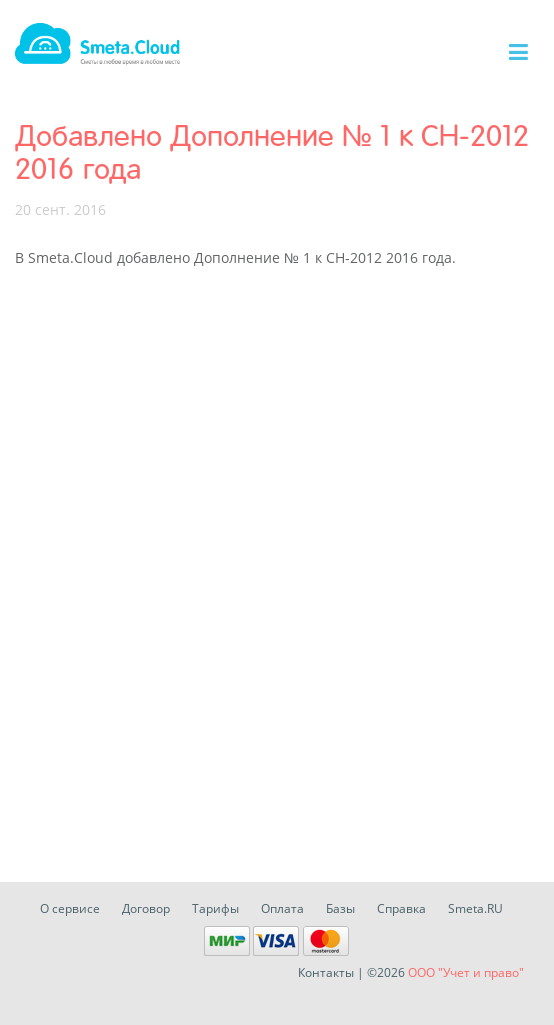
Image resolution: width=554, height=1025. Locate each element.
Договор (146, 908)
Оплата (282, 908)
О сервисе (70, 908)
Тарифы (215, 908)
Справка (401, 908)
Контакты (326, 972)
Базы (340, 908)
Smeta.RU (475, 908)
